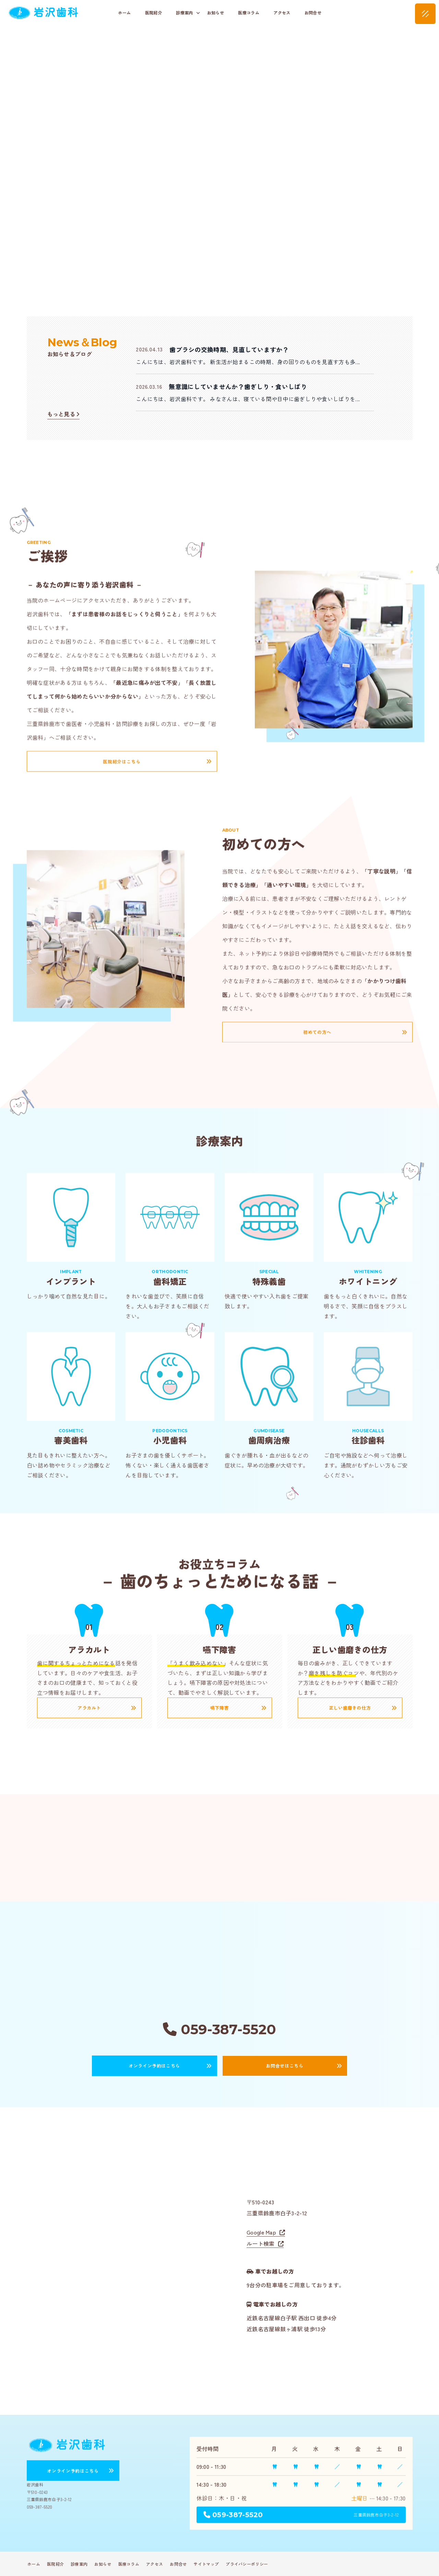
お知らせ (215, 13)
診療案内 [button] (188, 13)
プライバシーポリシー (247, 2564)
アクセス (281, 13)
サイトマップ (206, 2564)
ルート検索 (261, 2243)
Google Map (261, 2232)
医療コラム (248, 13)
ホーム (124, 13)
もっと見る (63, 414)
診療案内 (79, 2564)
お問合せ (313, 13)
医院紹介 (153, 13)
